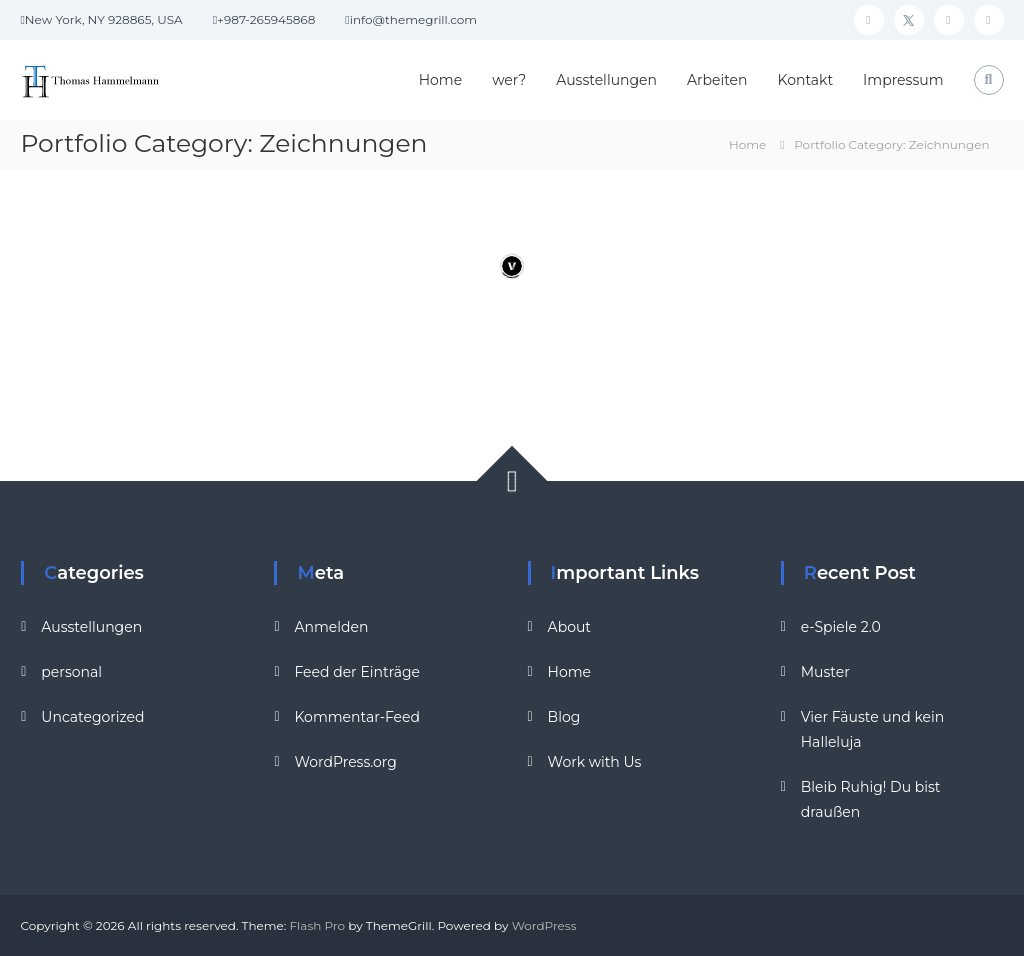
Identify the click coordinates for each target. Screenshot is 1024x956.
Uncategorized (92, 717)
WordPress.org (345, 762)
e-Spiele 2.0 (841, 627)
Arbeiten (717, 80)
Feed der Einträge (357, 672)
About (569, 627)
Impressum (903, 80)
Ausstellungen (606, 80)
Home (440, 80)
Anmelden (331, 627)
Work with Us (595, 762)
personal (71, 672)
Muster (825, 672)
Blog (564, 717)
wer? (509, 80)
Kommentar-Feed (357, 717)
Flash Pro (318, 925)
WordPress (544, 925)
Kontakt (806, 80)
